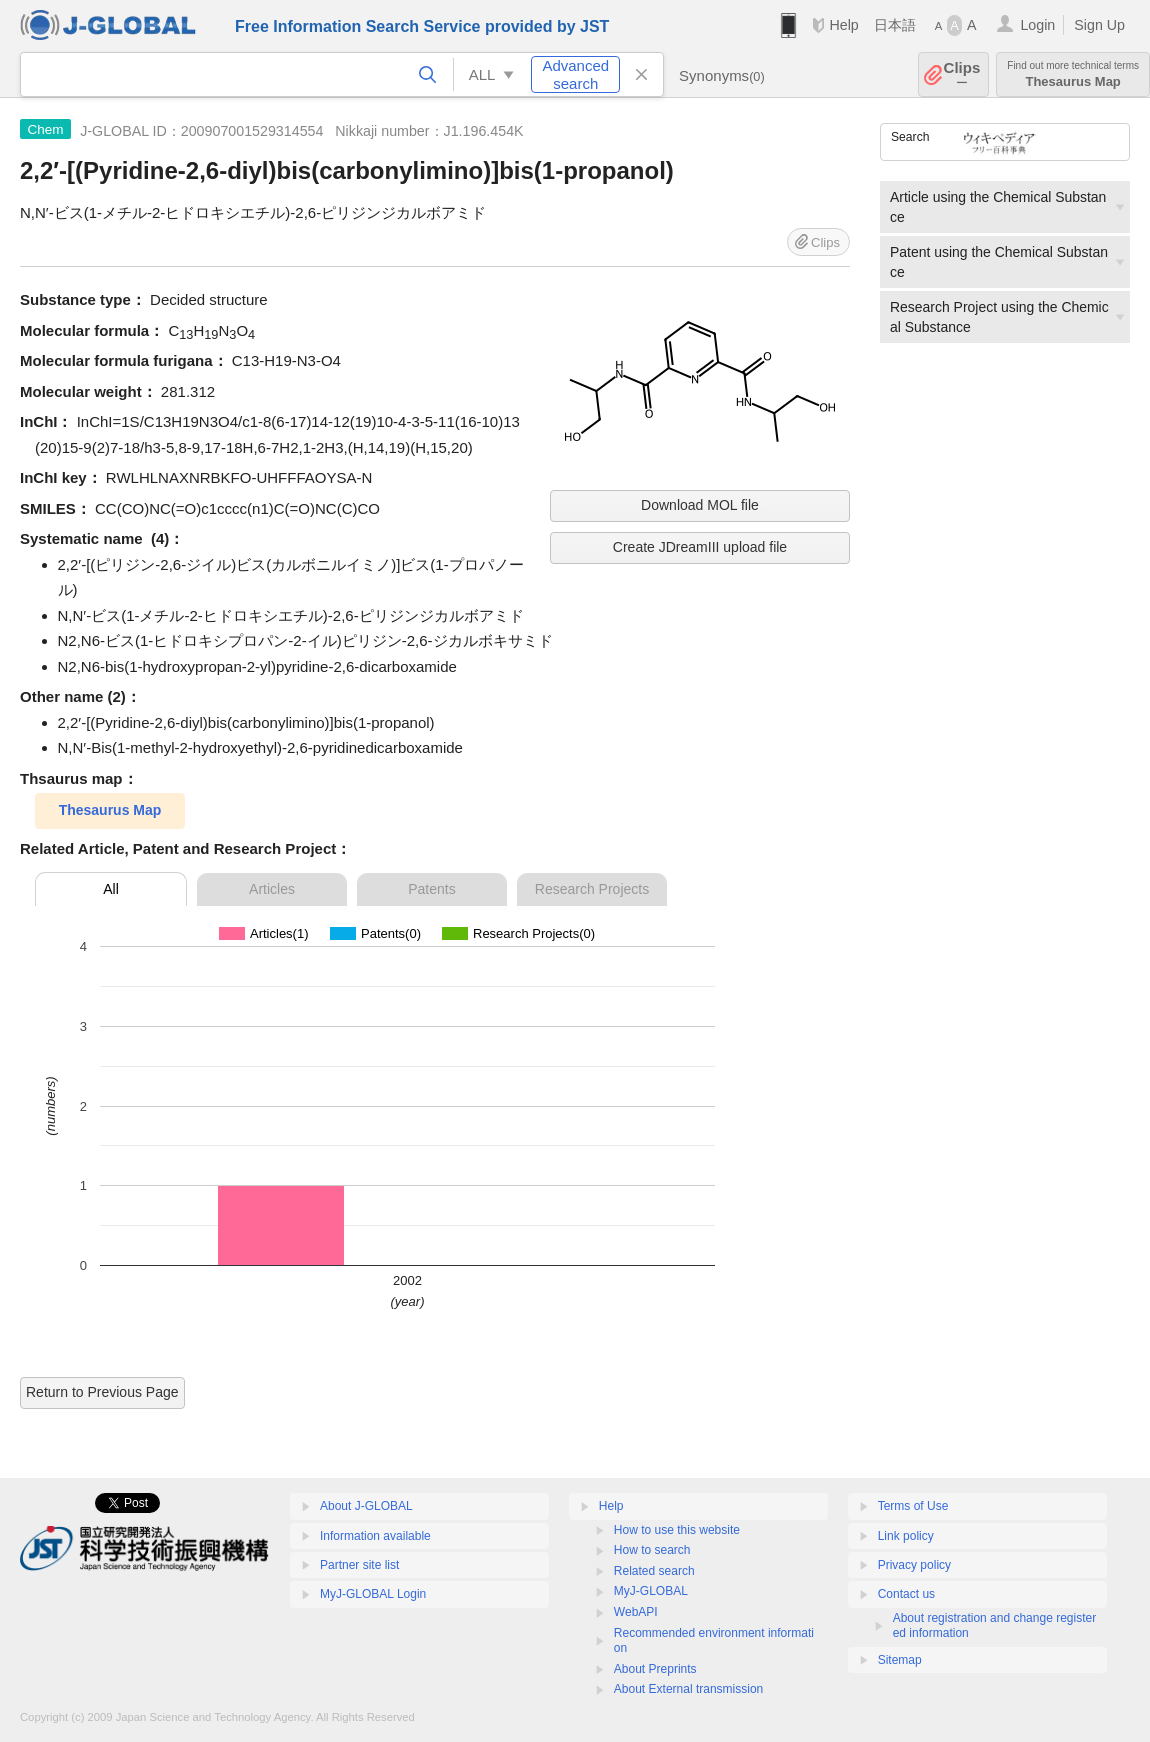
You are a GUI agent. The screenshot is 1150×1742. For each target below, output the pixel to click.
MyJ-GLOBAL (651, 1591)
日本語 (895, 25)
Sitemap (900, 1660)
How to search (652, 1550)
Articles (272, 889)
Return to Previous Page (102, 1392)
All (111, 889)
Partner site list (359, 1565)
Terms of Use (913, 1506)
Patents (431, 889)
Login (1037, 25)
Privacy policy (914, 1565)
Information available (375, 1536)
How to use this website (677, 1530)
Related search (654, 1571)
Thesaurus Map (1073, 74)
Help (843, 25)
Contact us (906, 1594)
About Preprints (655, 1669)
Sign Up (1099, 25)
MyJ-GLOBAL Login (373, 1594)
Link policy (906, 1536)
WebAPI (636, 1612)
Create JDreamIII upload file (700, 547)
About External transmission (688, 1689)
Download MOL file (700, 505)
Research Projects (592, 889)
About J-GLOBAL (366, 1506)
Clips (962, 74)
